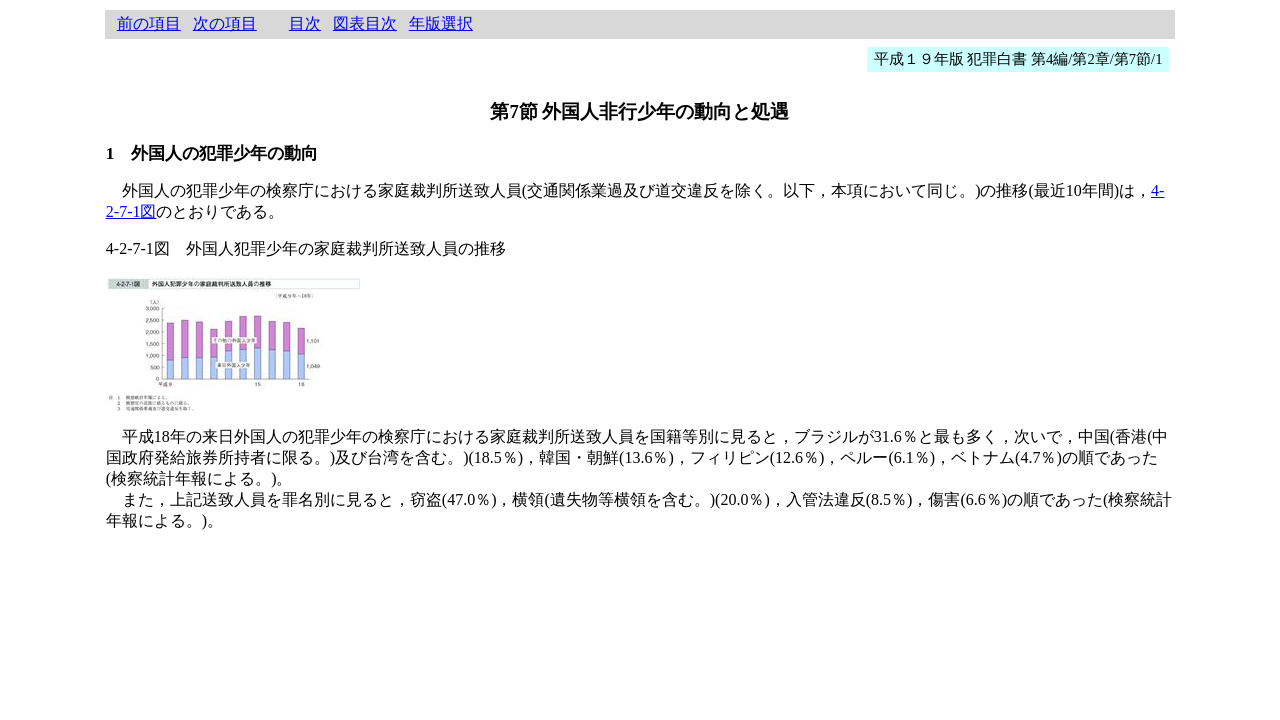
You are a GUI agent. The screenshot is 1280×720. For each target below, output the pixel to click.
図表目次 (365, 23)
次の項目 (225, 23)
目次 (305, 23)
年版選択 (441, 23)
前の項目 (149, 23)
